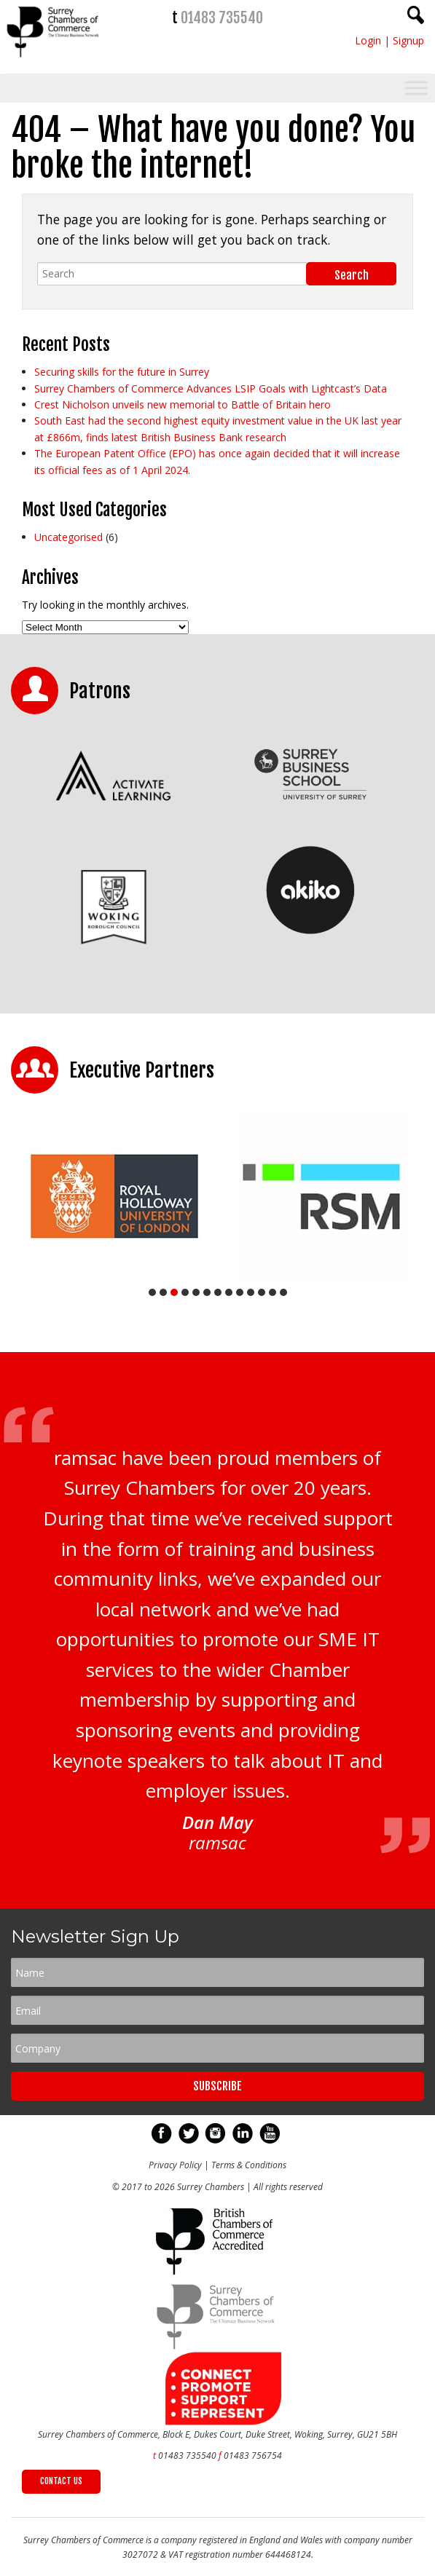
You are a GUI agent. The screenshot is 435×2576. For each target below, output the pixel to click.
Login (368, 40)
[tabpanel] (114, 1196)
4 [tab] (185, 1292)
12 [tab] (272, 1292)
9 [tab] (239, 1292)
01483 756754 (253, 2455)
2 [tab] (163, 1292)
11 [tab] (261, 1292)
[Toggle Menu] (416, 88)
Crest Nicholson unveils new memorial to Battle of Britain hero (182, 404)
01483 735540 (222, 18)
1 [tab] (152, 1292)
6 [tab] (207, 1292)
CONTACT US (61, 2481)
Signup (408, 40)
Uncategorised (68, 537)
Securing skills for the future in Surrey (121, 372)
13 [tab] (283, 1292)
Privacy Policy (175, 2165)
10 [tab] (250, 1292)
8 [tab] (228, 1292)
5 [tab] (196, 1292)
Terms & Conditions (248, 2165)
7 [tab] (218, 1292)
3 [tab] (174, 1292)
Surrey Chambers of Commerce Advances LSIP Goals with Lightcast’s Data (210, 388)
